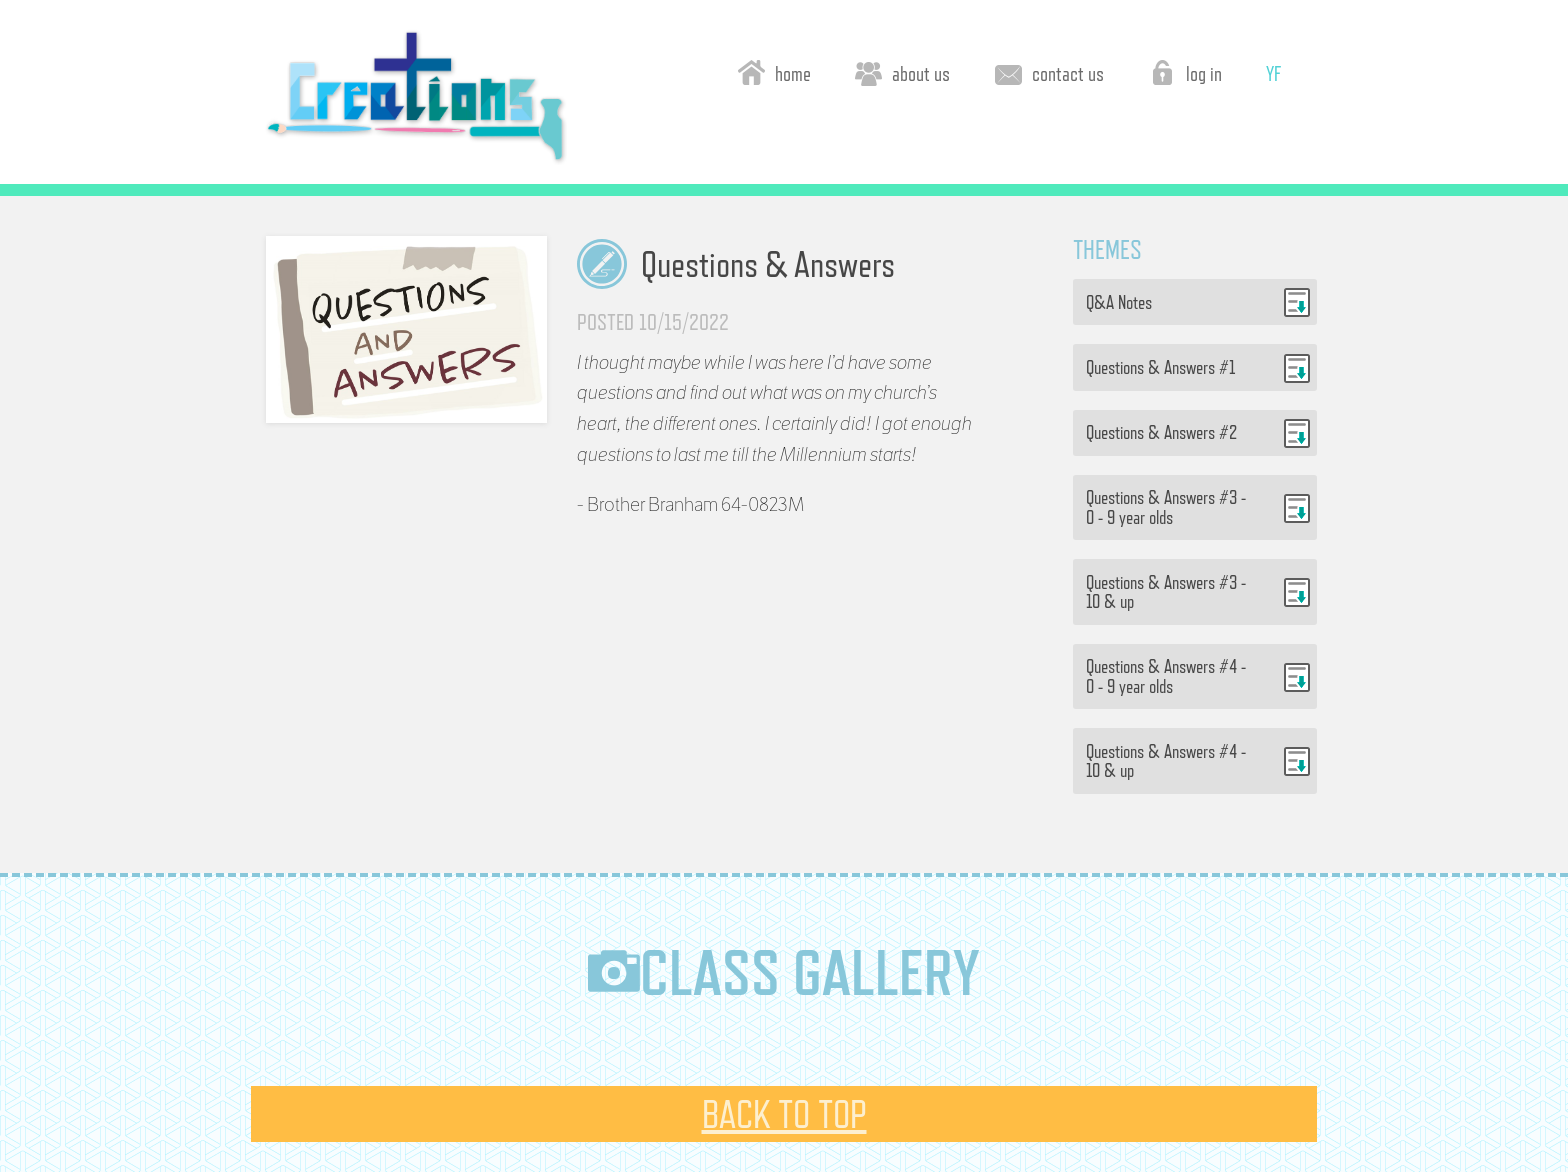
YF (1273, 73)
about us (902, 72)
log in (1185, 72)
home (774, 72)
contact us (1049, 72)
